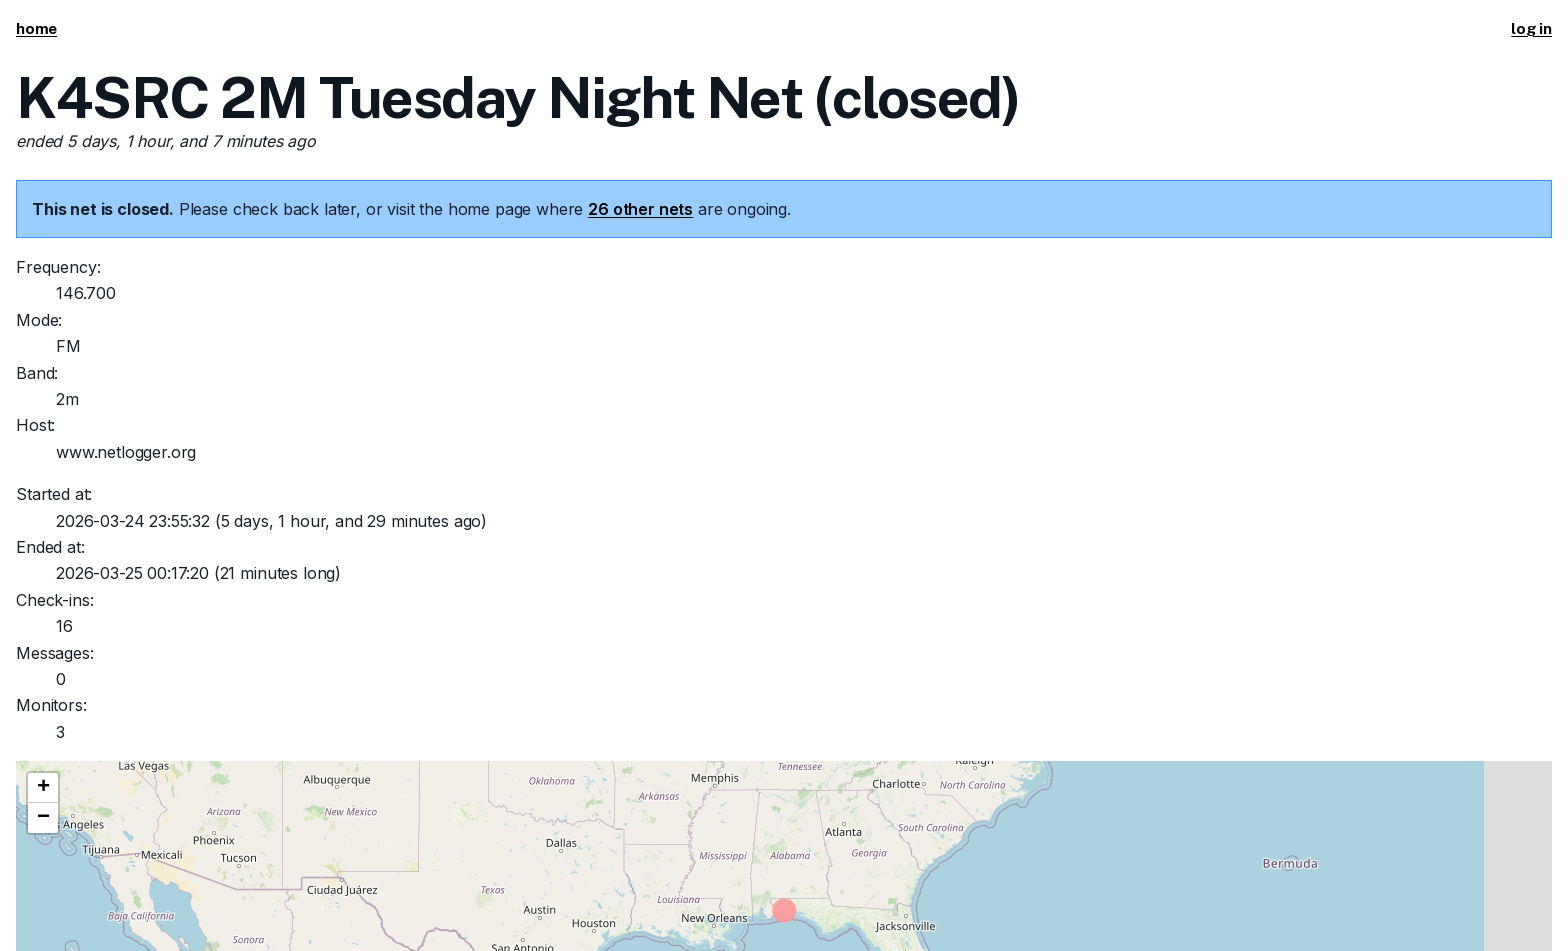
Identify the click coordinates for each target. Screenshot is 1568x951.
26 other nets (640, 209)
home (36, 28)
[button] (43, 788)
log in (1531, 28)
